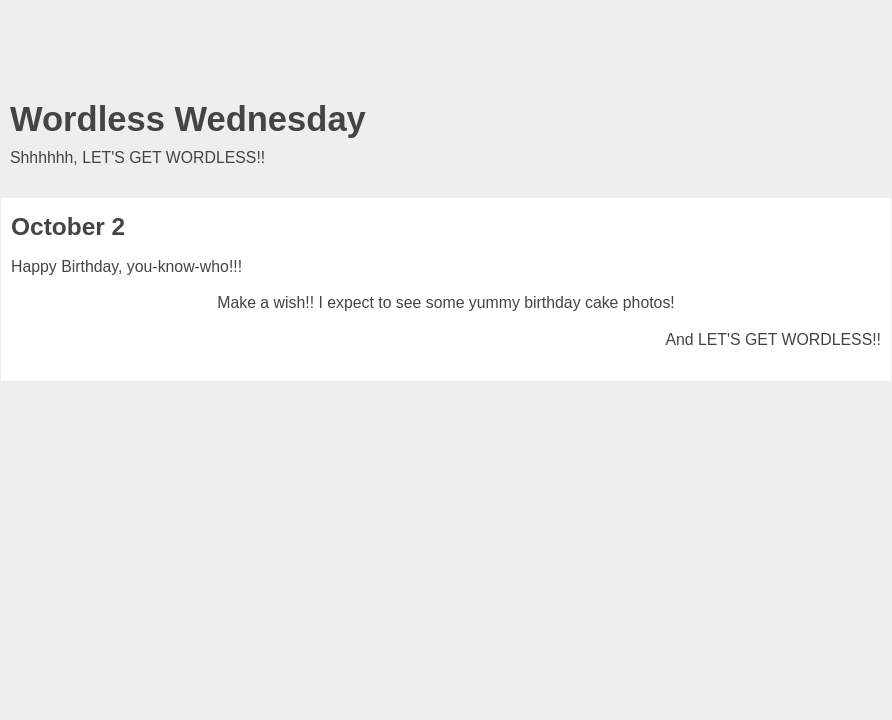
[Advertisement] (446, 55)
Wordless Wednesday (188, 119)
